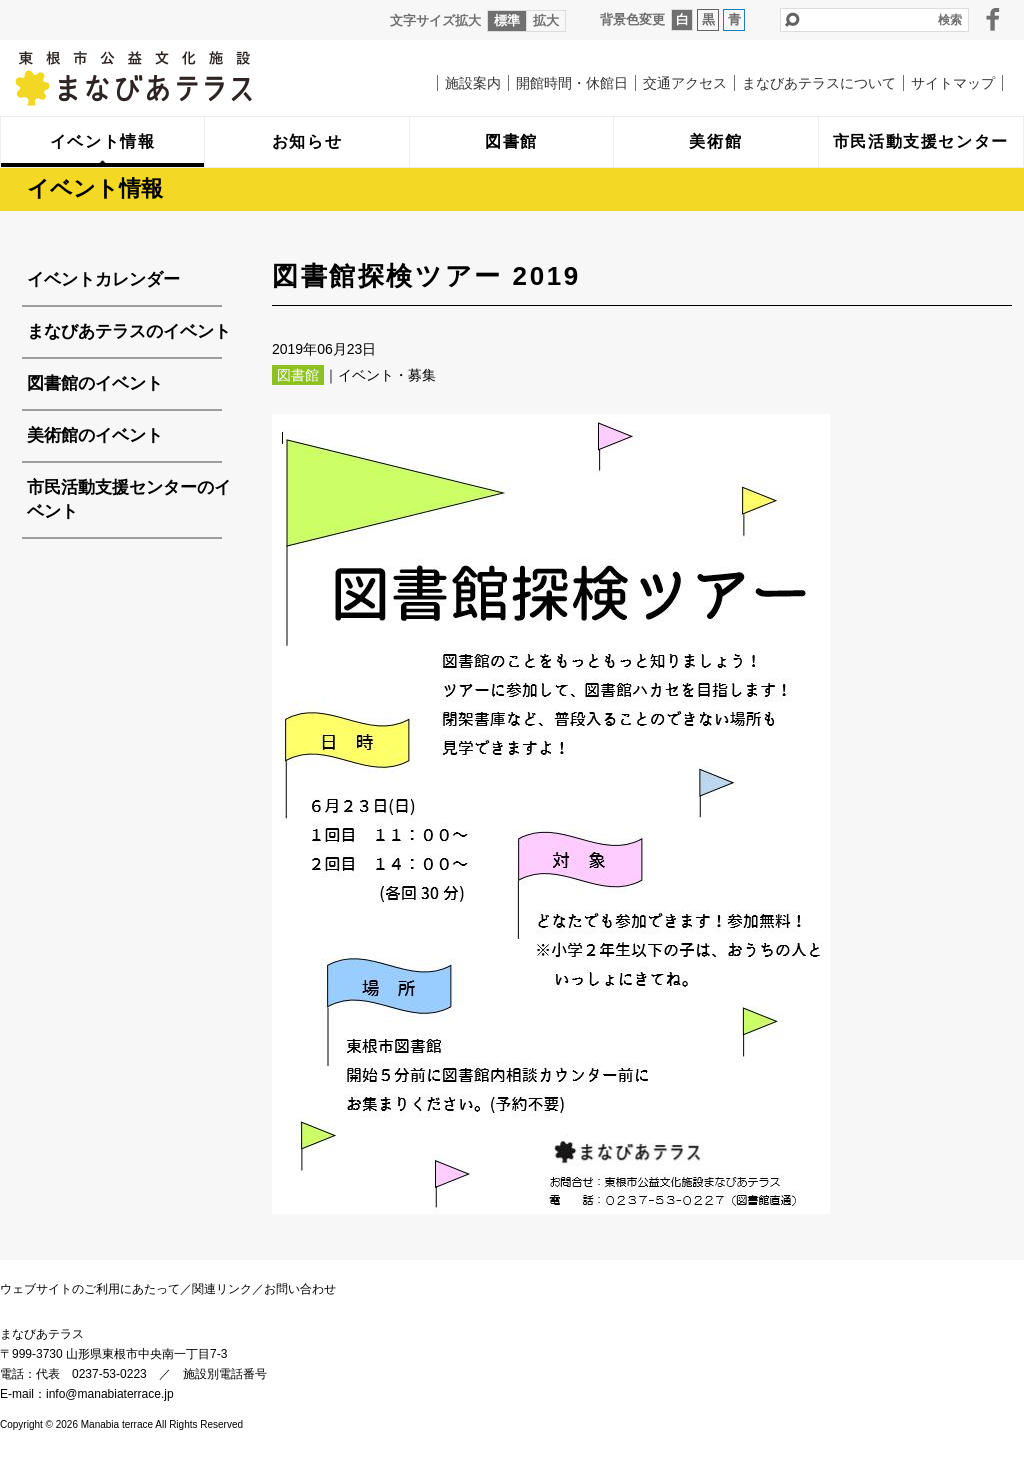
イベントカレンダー (103, 279)
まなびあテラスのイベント (129, 331)
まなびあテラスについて (819, 83)
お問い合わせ (300, 1289)
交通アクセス (685, 83)
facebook (993, 19)
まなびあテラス (175, 78)
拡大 (546, 20)
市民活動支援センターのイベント (129, 499)
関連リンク (222, 1289)
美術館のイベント (95, 435)
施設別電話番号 (225, 1374)
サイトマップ (953, 83)
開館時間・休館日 (572, 83)
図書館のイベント (95, 383)
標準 (507, 20)
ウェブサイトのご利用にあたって (90, 1289)
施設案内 (473, 83)
